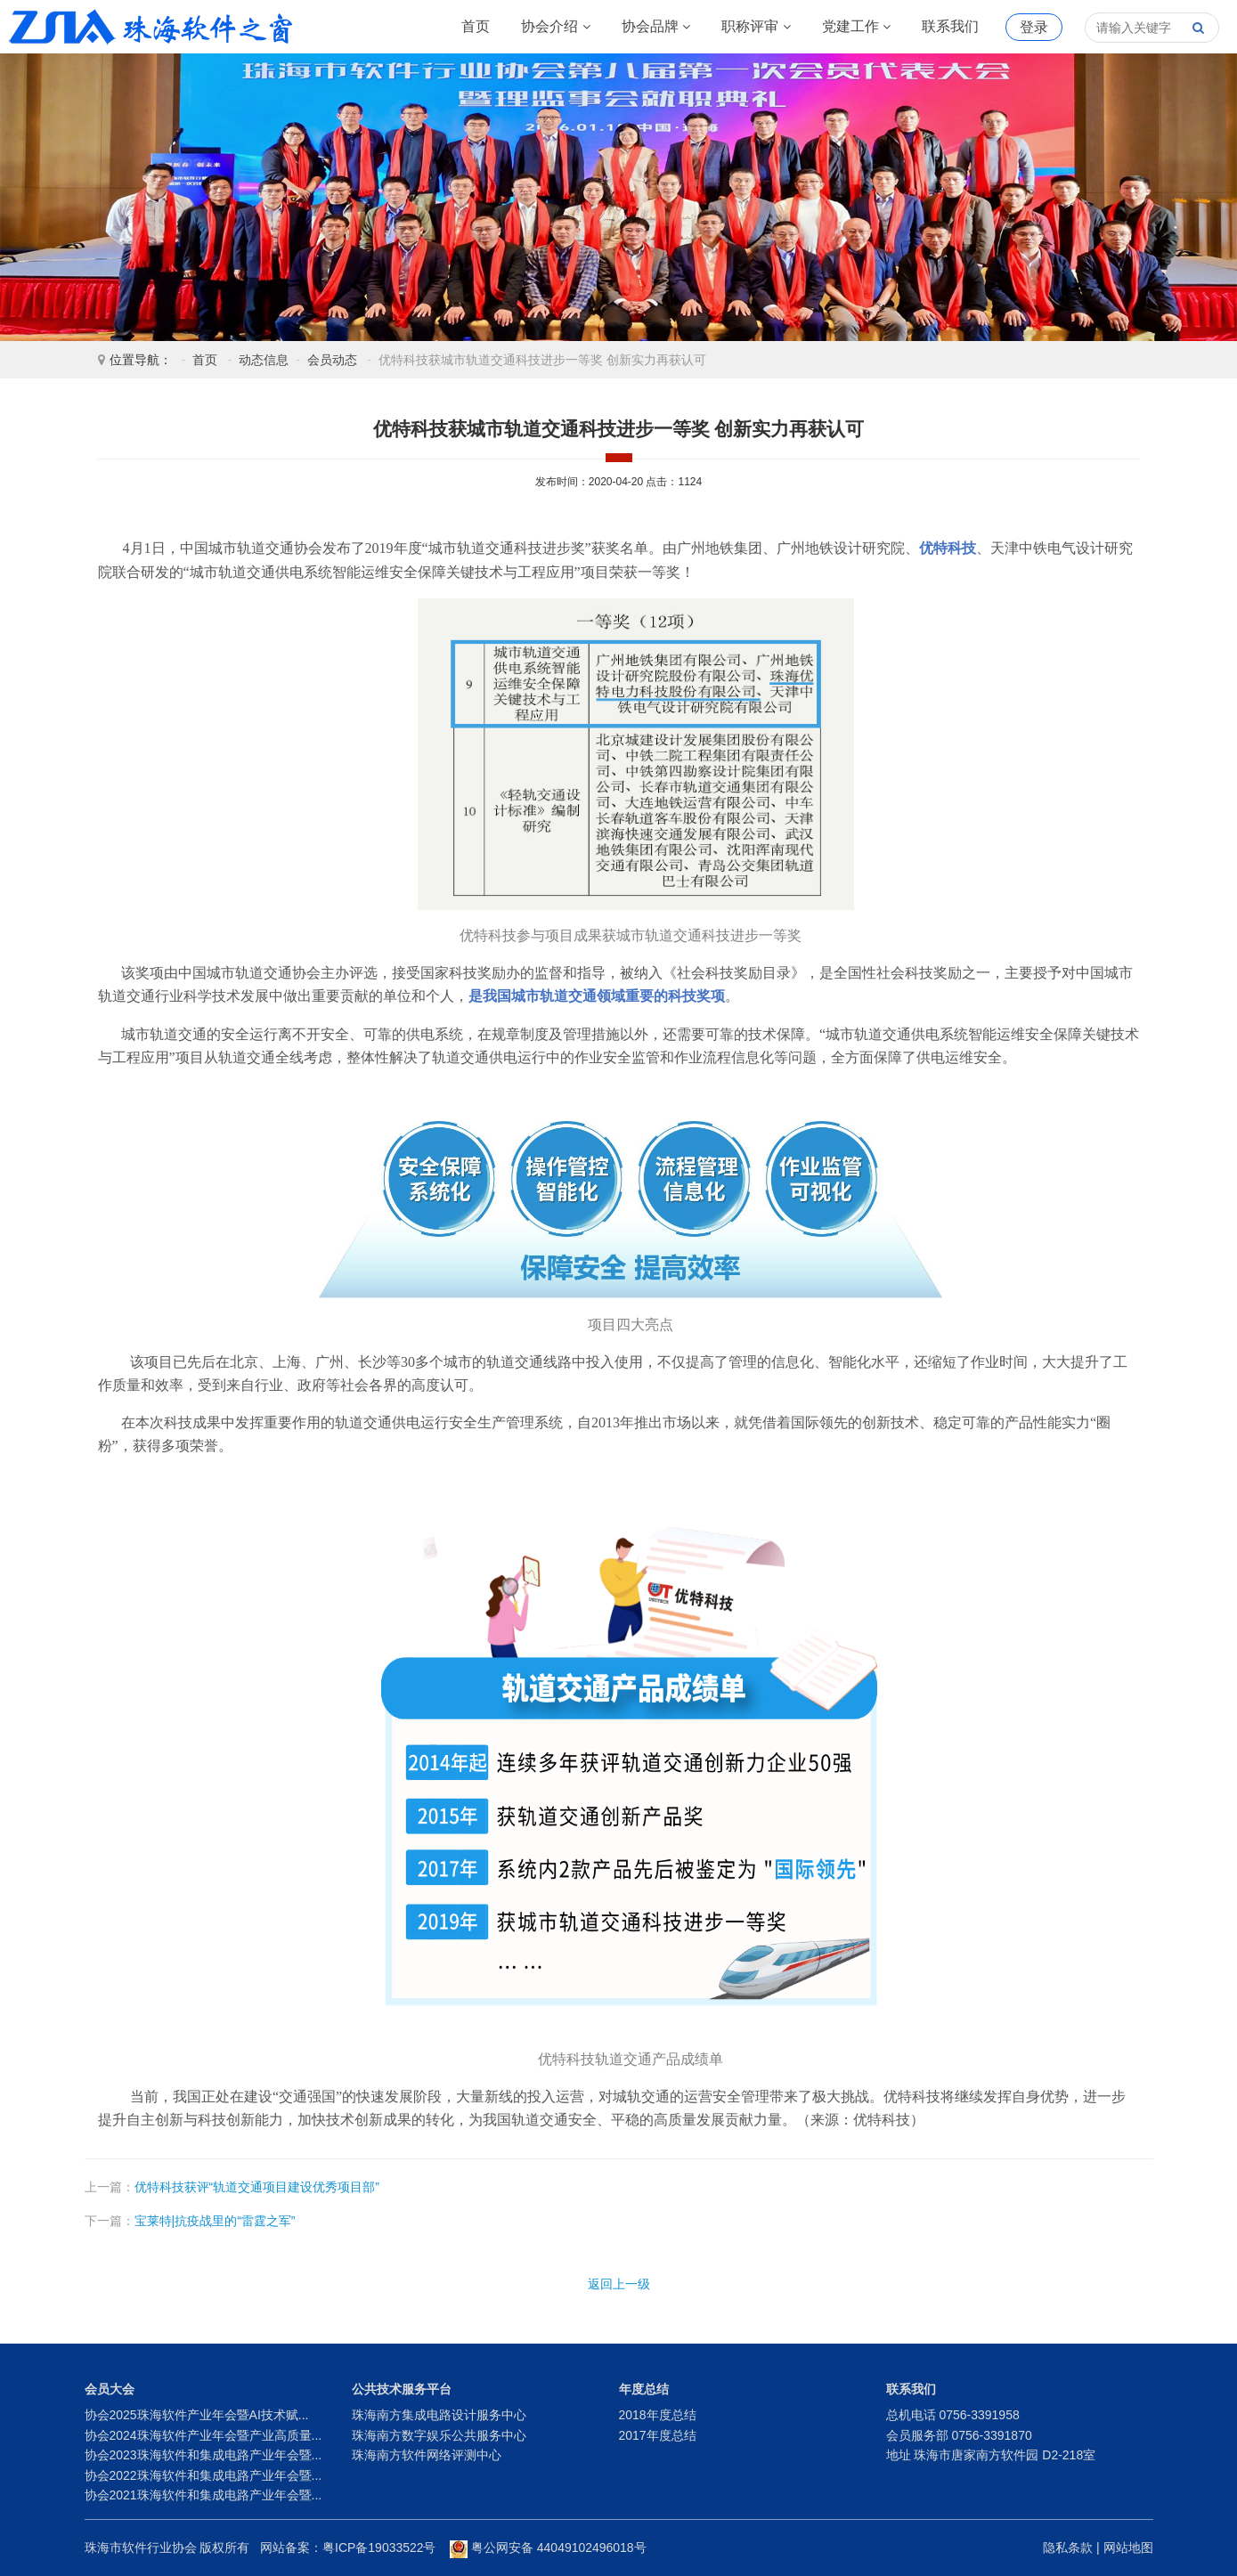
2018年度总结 (657, 2415)
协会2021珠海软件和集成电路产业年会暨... (203, 2495)
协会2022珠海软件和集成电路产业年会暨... (203, 2475)
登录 (1034, 27)
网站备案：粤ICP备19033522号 (348, 2547)
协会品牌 (656, 26)
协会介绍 (555, 26)
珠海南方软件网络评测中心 (426, 2455)
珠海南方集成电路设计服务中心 (439, 2415)
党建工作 (856, 26)
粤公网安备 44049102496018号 (548, 2547)
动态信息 (264, 360)
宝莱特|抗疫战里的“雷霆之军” (215, 2221)
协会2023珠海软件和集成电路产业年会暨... (203, 2455)
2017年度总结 (657, 2435)
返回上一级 (619, 2284)
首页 (475, 26)
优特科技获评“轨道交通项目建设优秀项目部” (256, 2187)
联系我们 (950, 26)
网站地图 (1128, 2547)
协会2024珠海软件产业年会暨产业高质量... (203, 2435)
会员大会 (109, 2389)
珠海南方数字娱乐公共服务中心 (439, 2435)
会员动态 (332, 360)
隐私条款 (1068, 2547)
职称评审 (755, 26)
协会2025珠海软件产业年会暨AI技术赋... (197, 2415)
